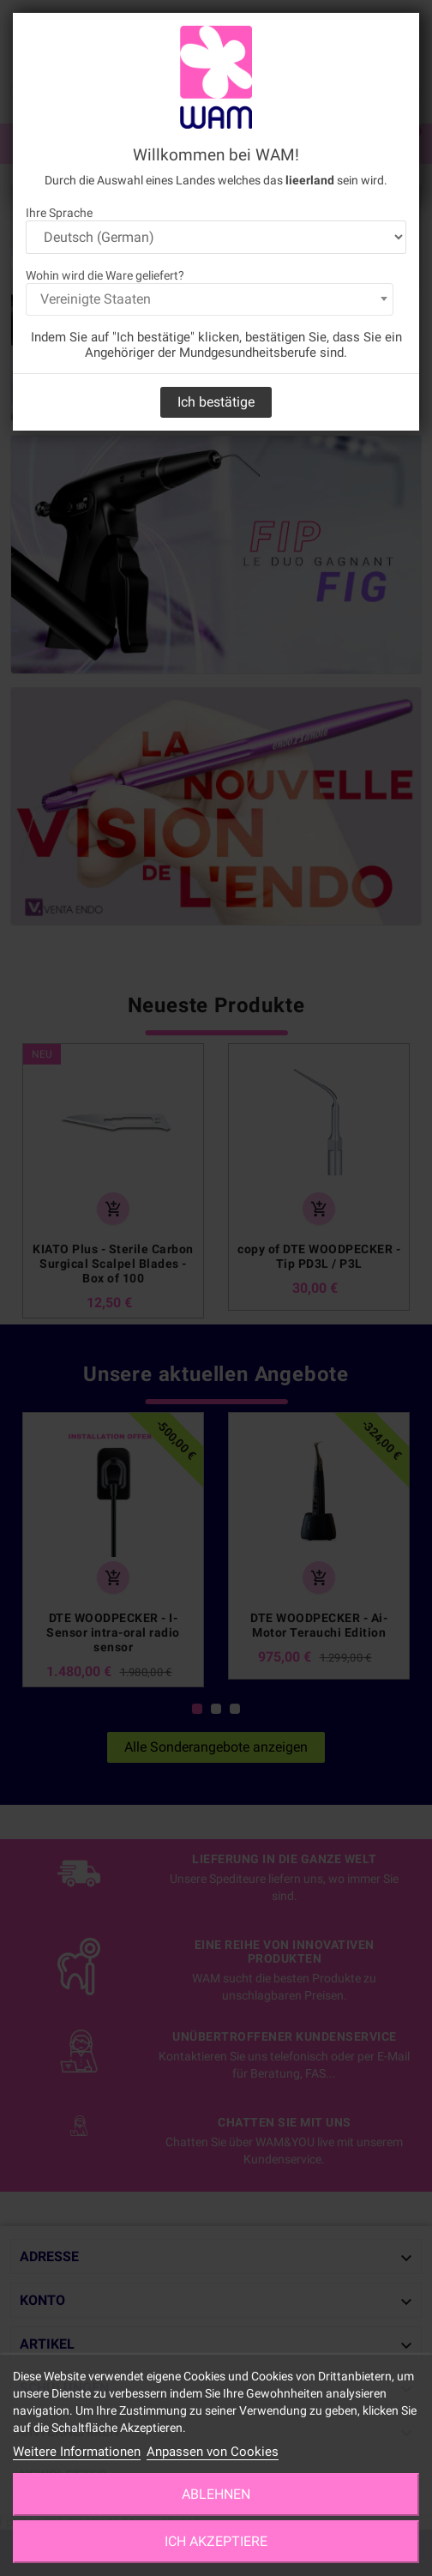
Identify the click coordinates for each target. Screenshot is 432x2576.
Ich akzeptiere (216, 2541)
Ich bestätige (216, 402)
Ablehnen (216, 2494)
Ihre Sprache (59, 213)
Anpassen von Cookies (213, 2451)
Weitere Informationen (77, 2451)
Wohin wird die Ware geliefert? (105, 275)
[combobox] (209, 299)
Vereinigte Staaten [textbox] (95, 299)
